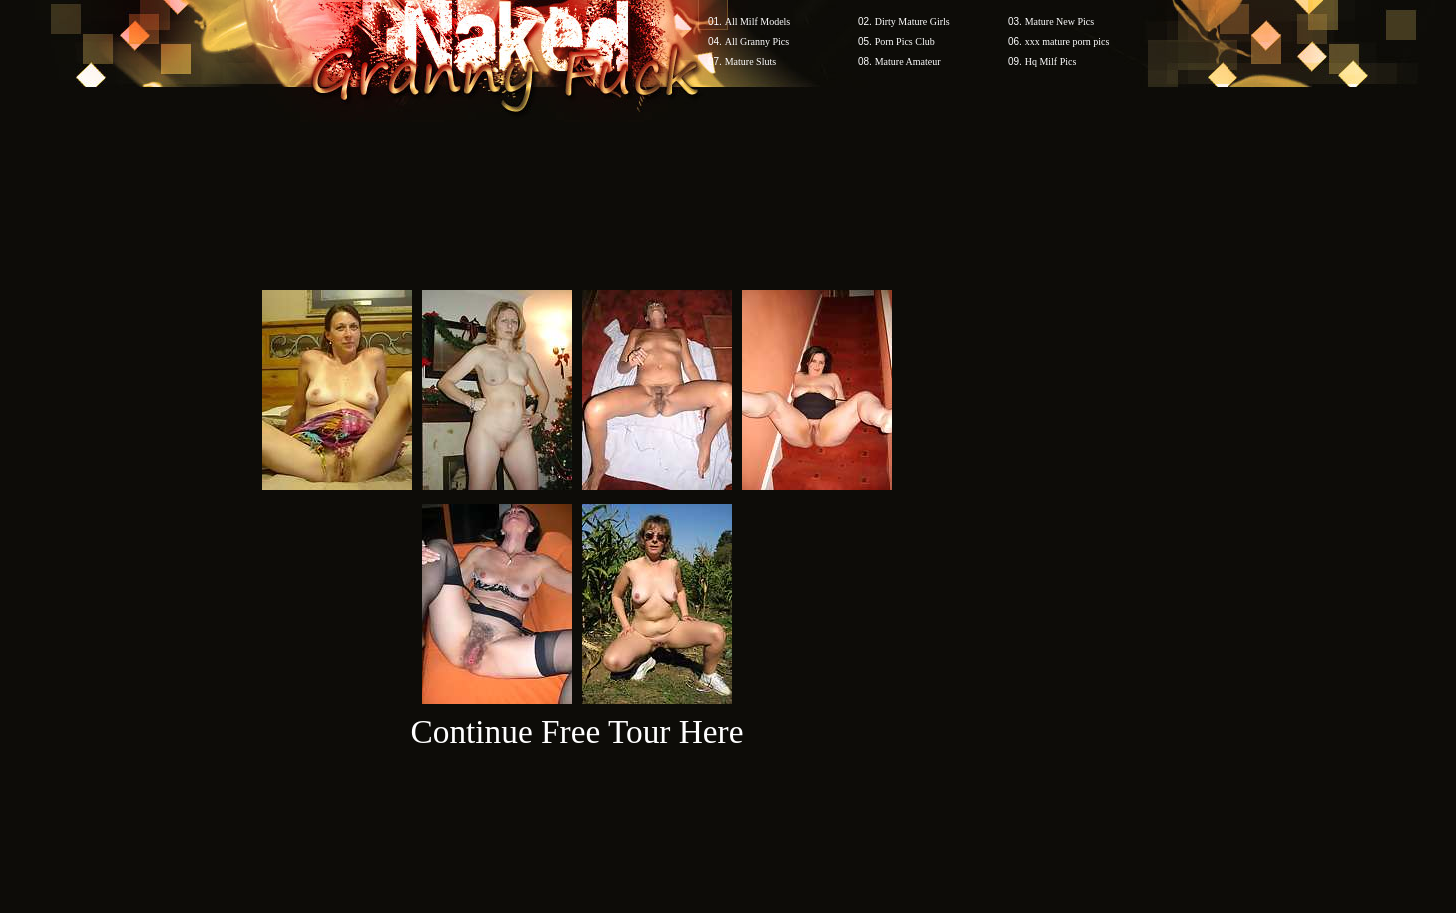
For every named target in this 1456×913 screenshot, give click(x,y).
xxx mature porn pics (1067, 41)
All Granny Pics (757, 41)
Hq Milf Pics (1051, 61)
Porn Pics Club (905, 41)
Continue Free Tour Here (576, 731)
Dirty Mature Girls (912, 21)
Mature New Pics (1059, 21)
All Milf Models (758, 21)
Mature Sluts (750, 61)
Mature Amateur (908, 61)
